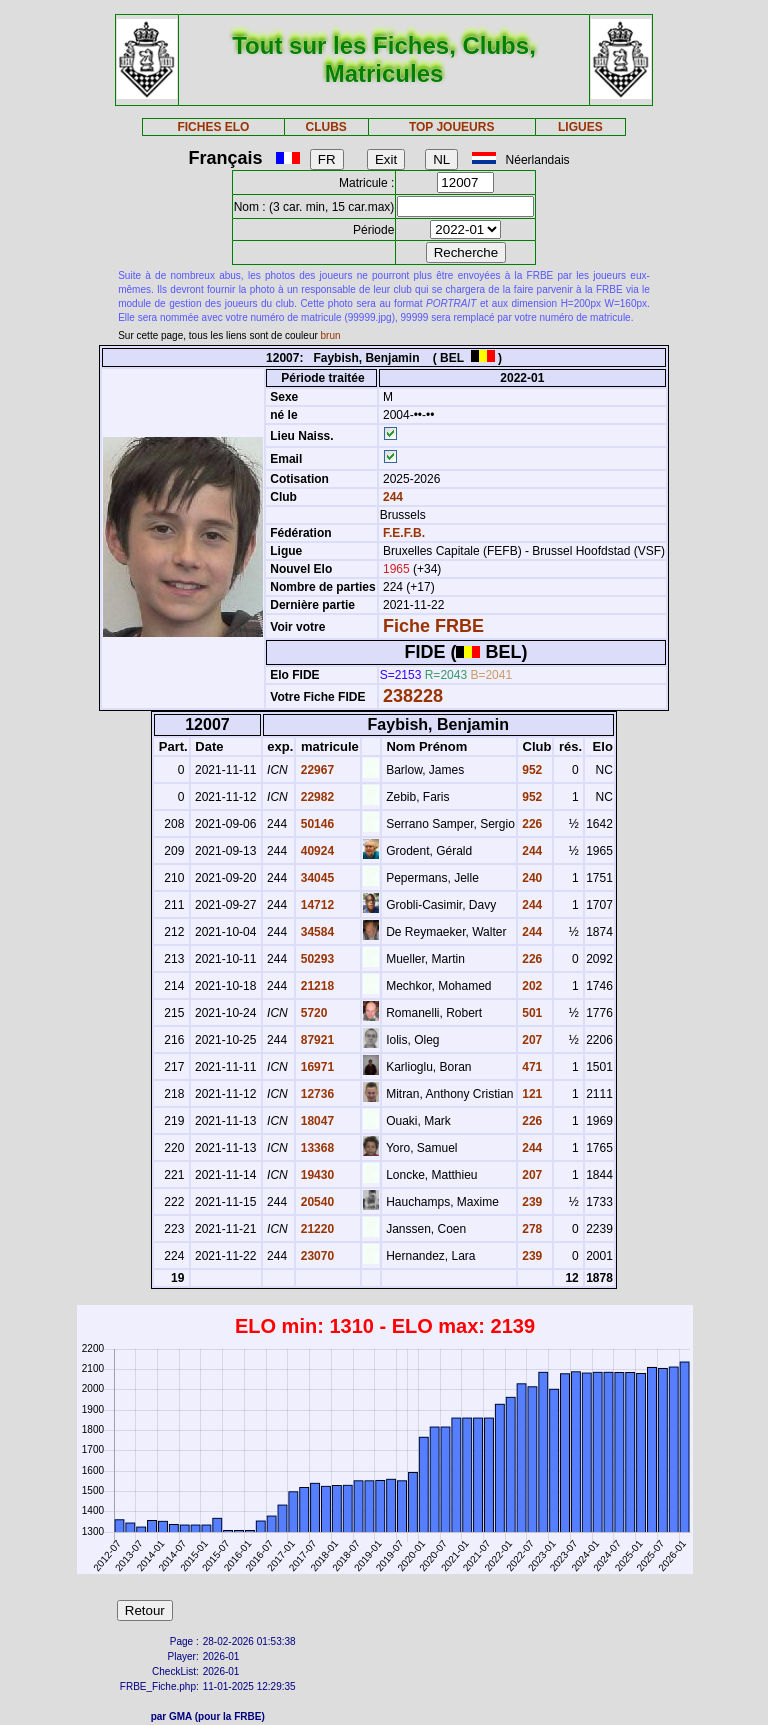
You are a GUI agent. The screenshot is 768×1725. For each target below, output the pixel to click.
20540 (315, 1202)
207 (530, 1040)
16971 (315, 1067)
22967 (315, 770)
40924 (315, 851)
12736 (315, 1094)
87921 (315, 1040)
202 (530, 986)
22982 (315, 797)
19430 (315, 1175)
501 (530, 1013)
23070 (315, 1256)
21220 (315, 1229)
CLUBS (325, 127)
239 (530, 1202)
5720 (312, 1013)
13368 (315, 1148)
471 (530, 1067)
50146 (315, 824)
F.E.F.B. (404, 533)
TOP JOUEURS (452, 127)
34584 (315, 932)
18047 (315, 1121)
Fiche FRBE (433, 626)
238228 (413, 696)
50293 (315, 959)
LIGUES (580, 127)
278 (530, 1229)
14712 (315, 905)
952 (530, 770)
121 (530, 1094)
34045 (315, 878)
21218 (315, 986)
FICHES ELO (213, 127)
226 (530, 824)
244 (391, 497)
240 (530, 878)
